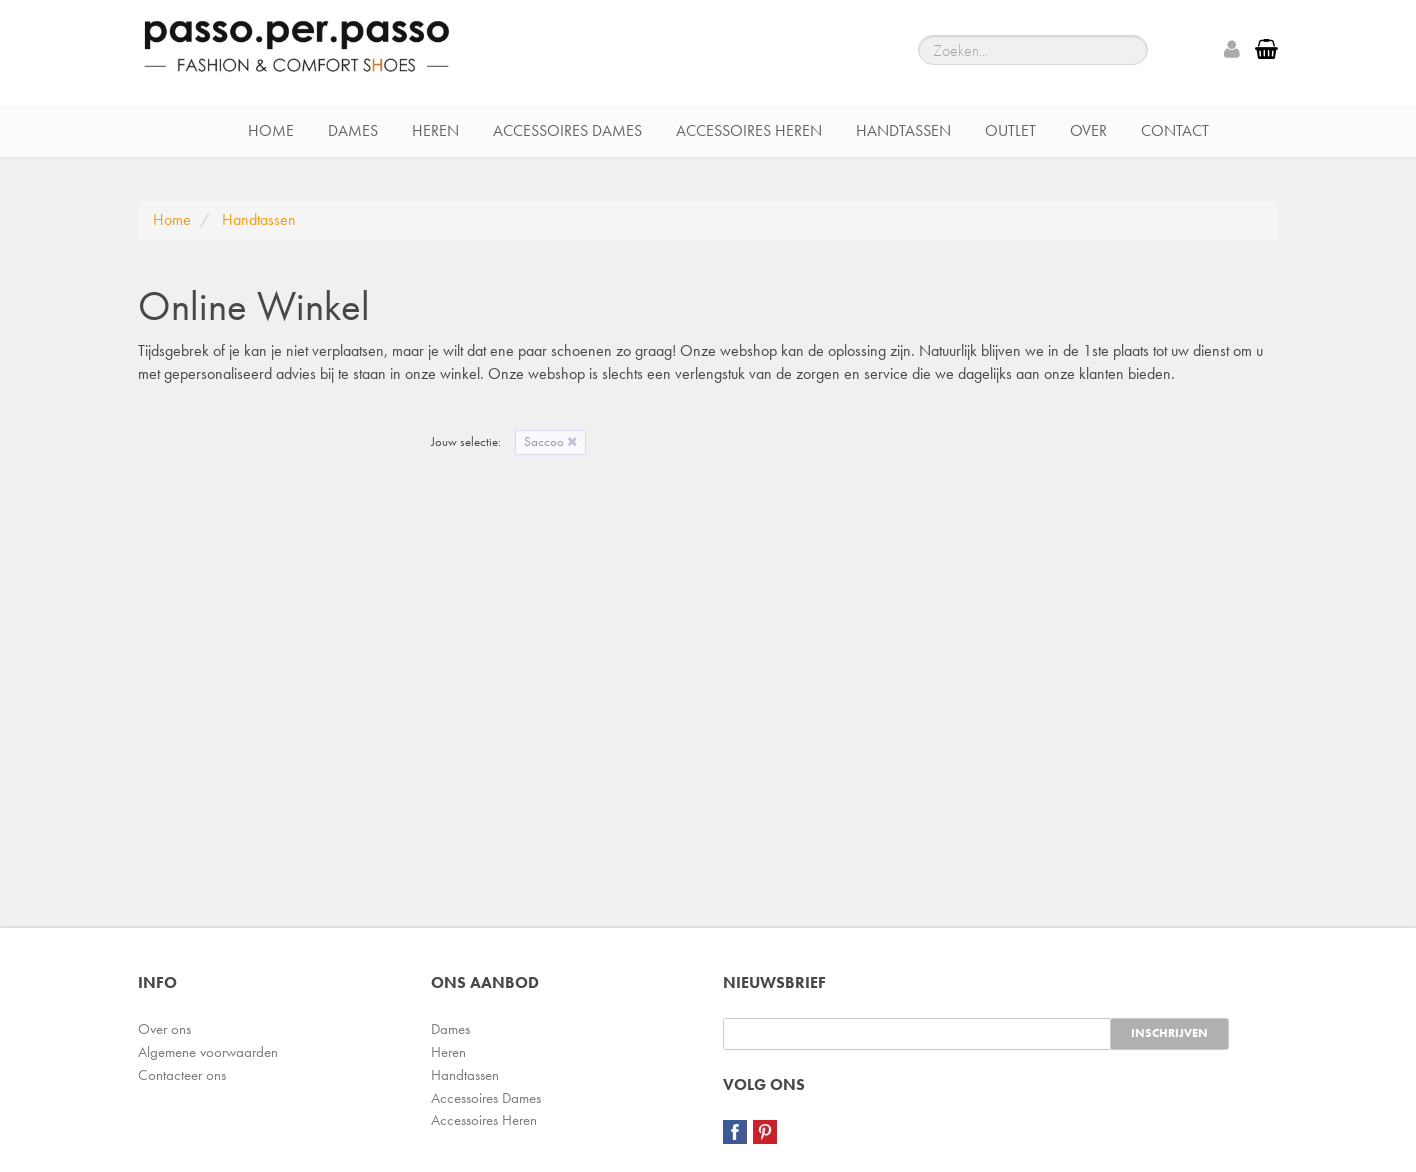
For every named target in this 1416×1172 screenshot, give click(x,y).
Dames (353, 130)
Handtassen (903, 130)
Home (271, 130)
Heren (435, 130)
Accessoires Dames (567, 130)
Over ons (164, 1029)
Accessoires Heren (749, 130)
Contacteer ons (182, 1075)
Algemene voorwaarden (208, 1052)
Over (1088, 130)
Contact (1175, 130)
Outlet (1010, 130)
